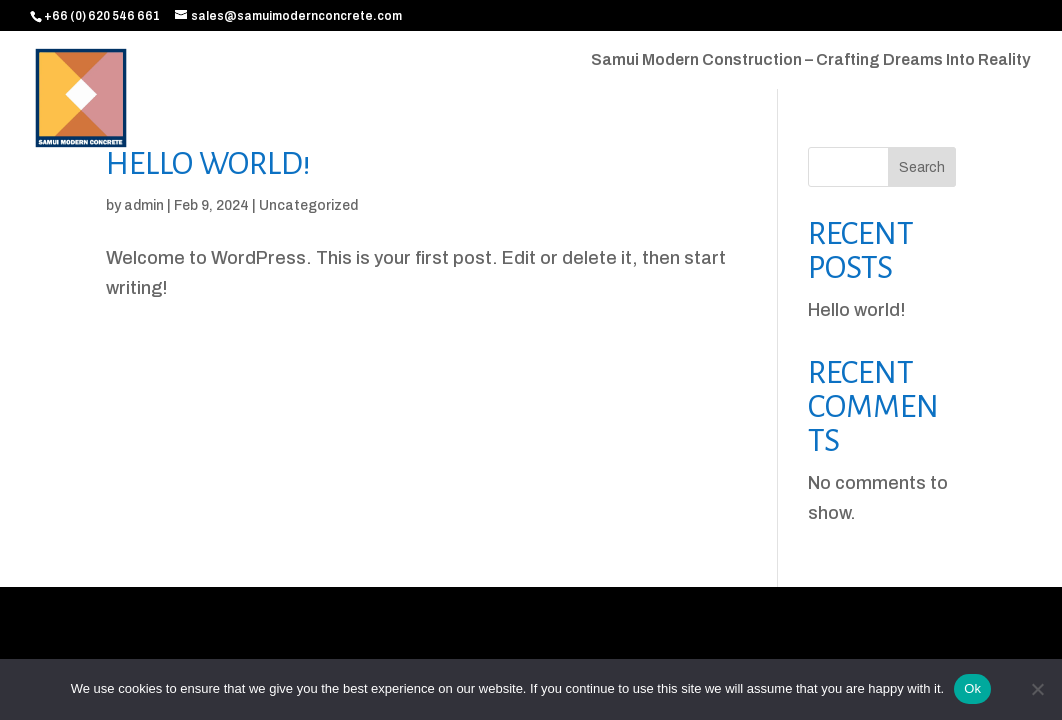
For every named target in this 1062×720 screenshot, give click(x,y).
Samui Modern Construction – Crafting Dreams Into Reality (810, 60)
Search (922, 167)
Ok (972, 688)
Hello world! (208, 164)
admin (144, 205)
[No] (1037, 689)
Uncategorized (308, 205)
